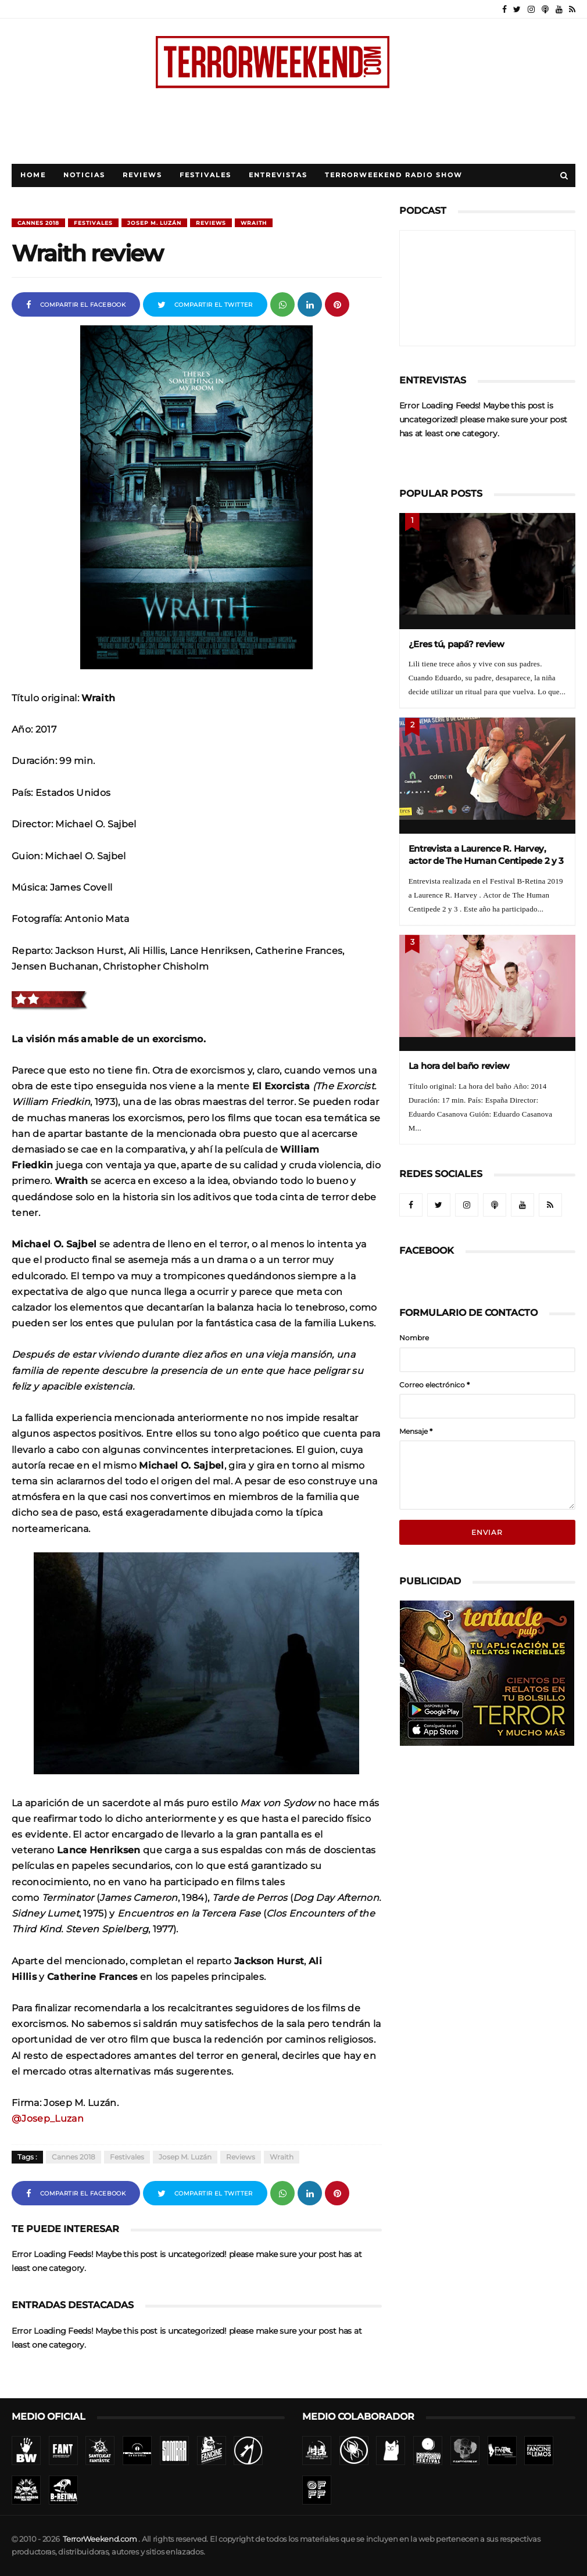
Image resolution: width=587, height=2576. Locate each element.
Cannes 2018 (38, 222)
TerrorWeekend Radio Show (394, 175)
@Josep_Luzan (48, 2118)
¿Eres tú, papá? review (456, 644)
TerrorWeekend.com (100, 2539)
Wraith (254, 222)
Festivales (205, 175)
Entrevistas (278, 175)
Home (33, 175)
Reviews (142, 175)
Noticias (84, 175)
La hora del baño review (459, 1065)
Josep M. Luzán (154, 222)
